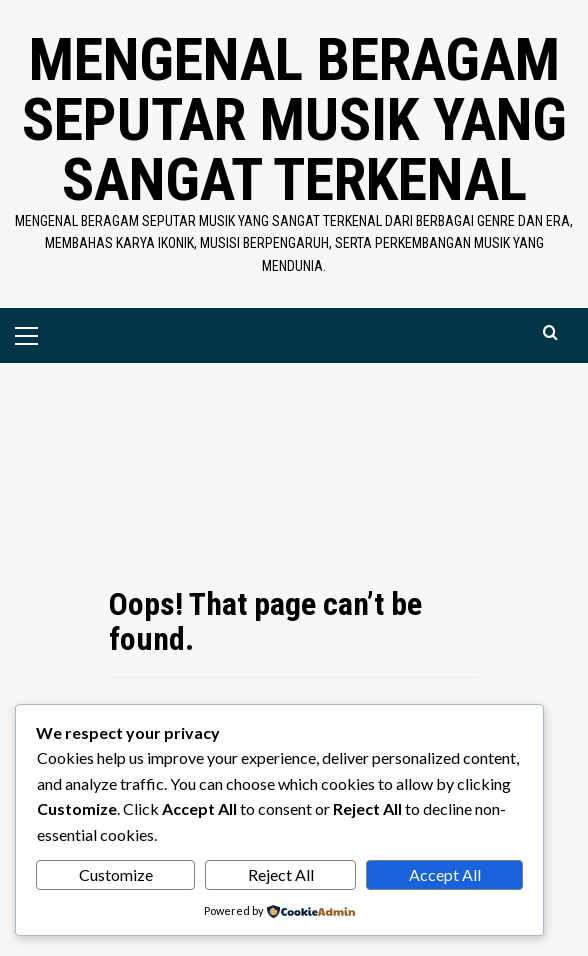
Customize (116, 874)
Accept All (445, 874)
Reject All (281, 874)
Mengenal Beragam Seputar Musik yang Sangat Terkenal (294, 119)
